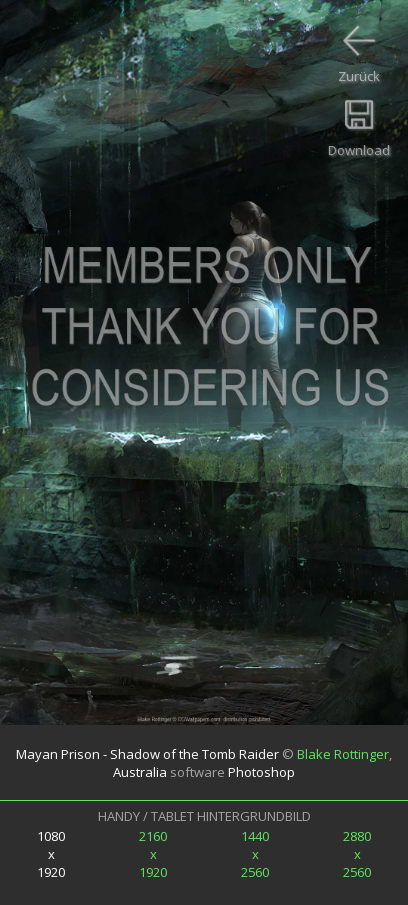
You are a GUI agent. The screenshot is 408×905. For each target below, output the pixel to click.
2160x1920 (153, 854)
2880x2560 (357, 854)
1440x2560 (255, 854)
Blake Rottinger (343, 754)
